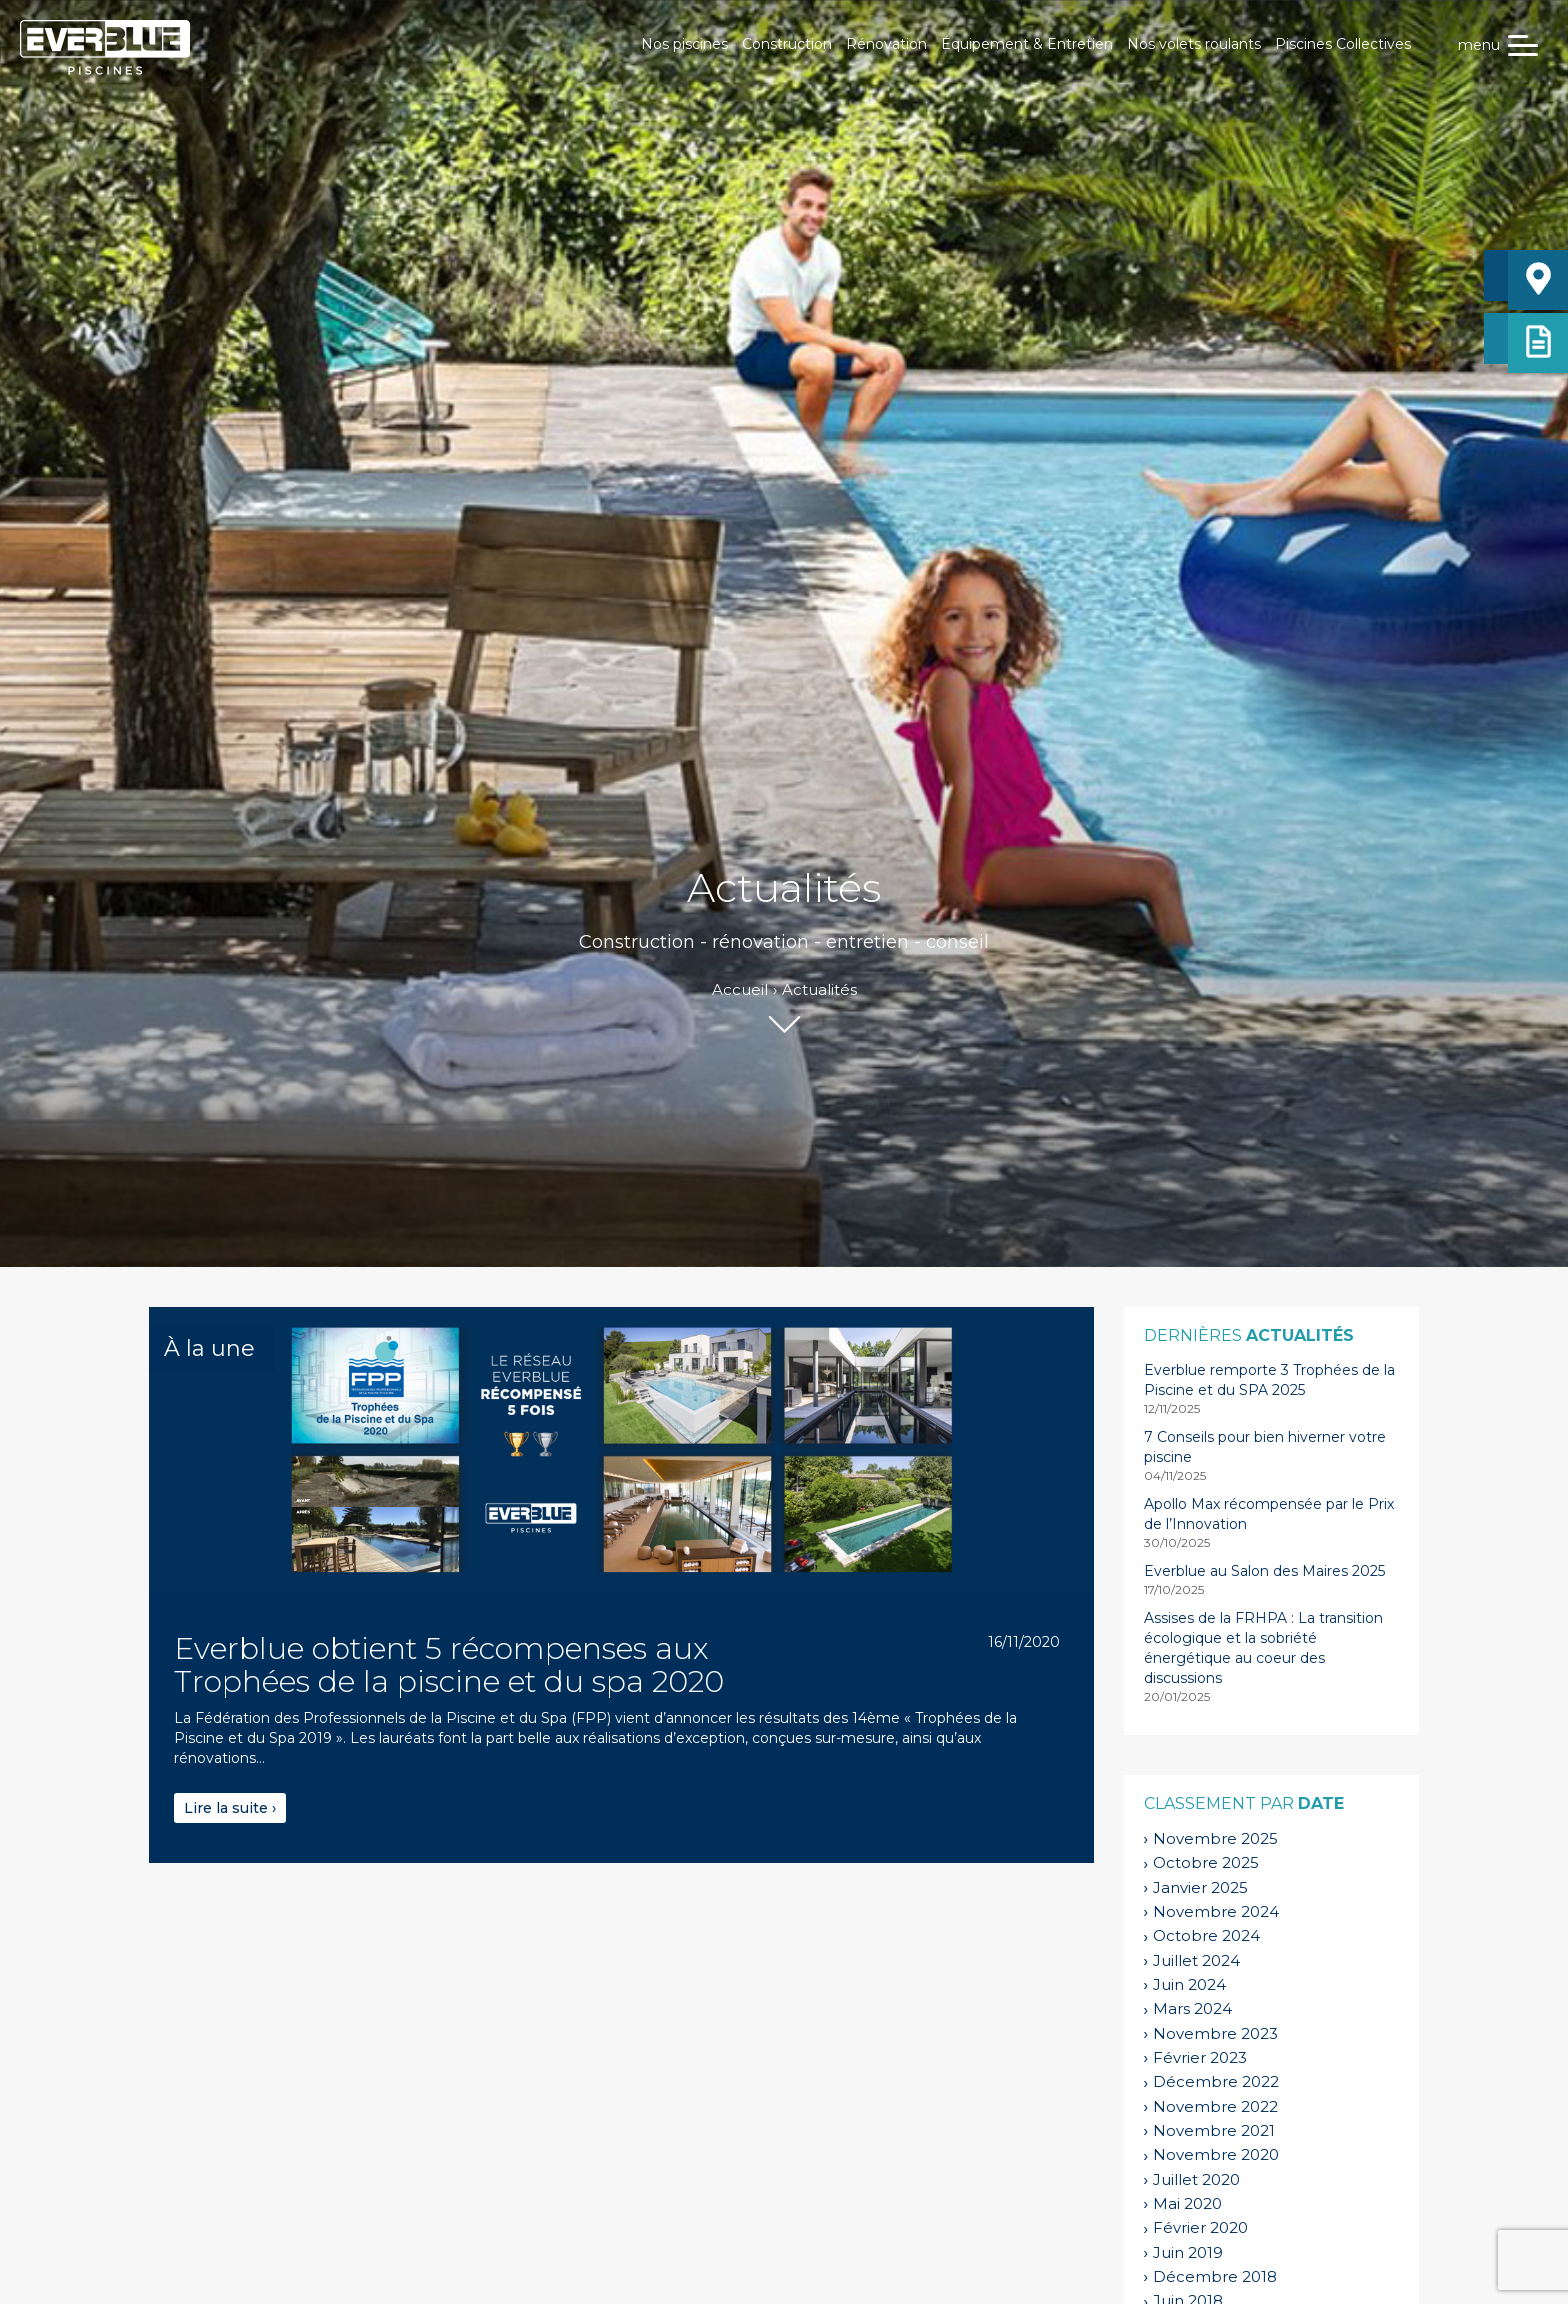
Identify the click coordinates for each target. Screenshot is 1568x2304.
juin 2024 (1189, 1984)
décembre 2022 (1216, 2081)
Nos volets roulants (1194, 44)
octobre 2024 (1206, 1935)
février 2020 (1200, 2227)
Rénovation (886, 44)
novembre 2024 (1216, 1911)
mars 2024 (1192, 2008)
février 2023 (1200, 2057)
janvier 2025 (1200, 1887)
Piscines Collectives (1343, 44)
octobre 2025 (1206, 1862)
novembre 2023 (1215, 2033)
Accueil (740, 989)
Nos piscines (684, 44)
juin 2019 (1188, 2252)
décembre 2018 (1215, 2276)
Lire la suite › (230, 1808)
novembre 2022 (1215, 2106)
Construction (787, 44)
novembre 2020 (1216, 2154)
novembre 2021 (1214, 2130)
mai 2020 (1187, 2203)
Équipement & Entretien (1027, 44)
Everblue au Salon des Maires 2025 (1264, 1571)
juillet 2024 (1196, 1960)
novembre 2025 (1215, 1838)
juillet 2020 (1196, 2179)
